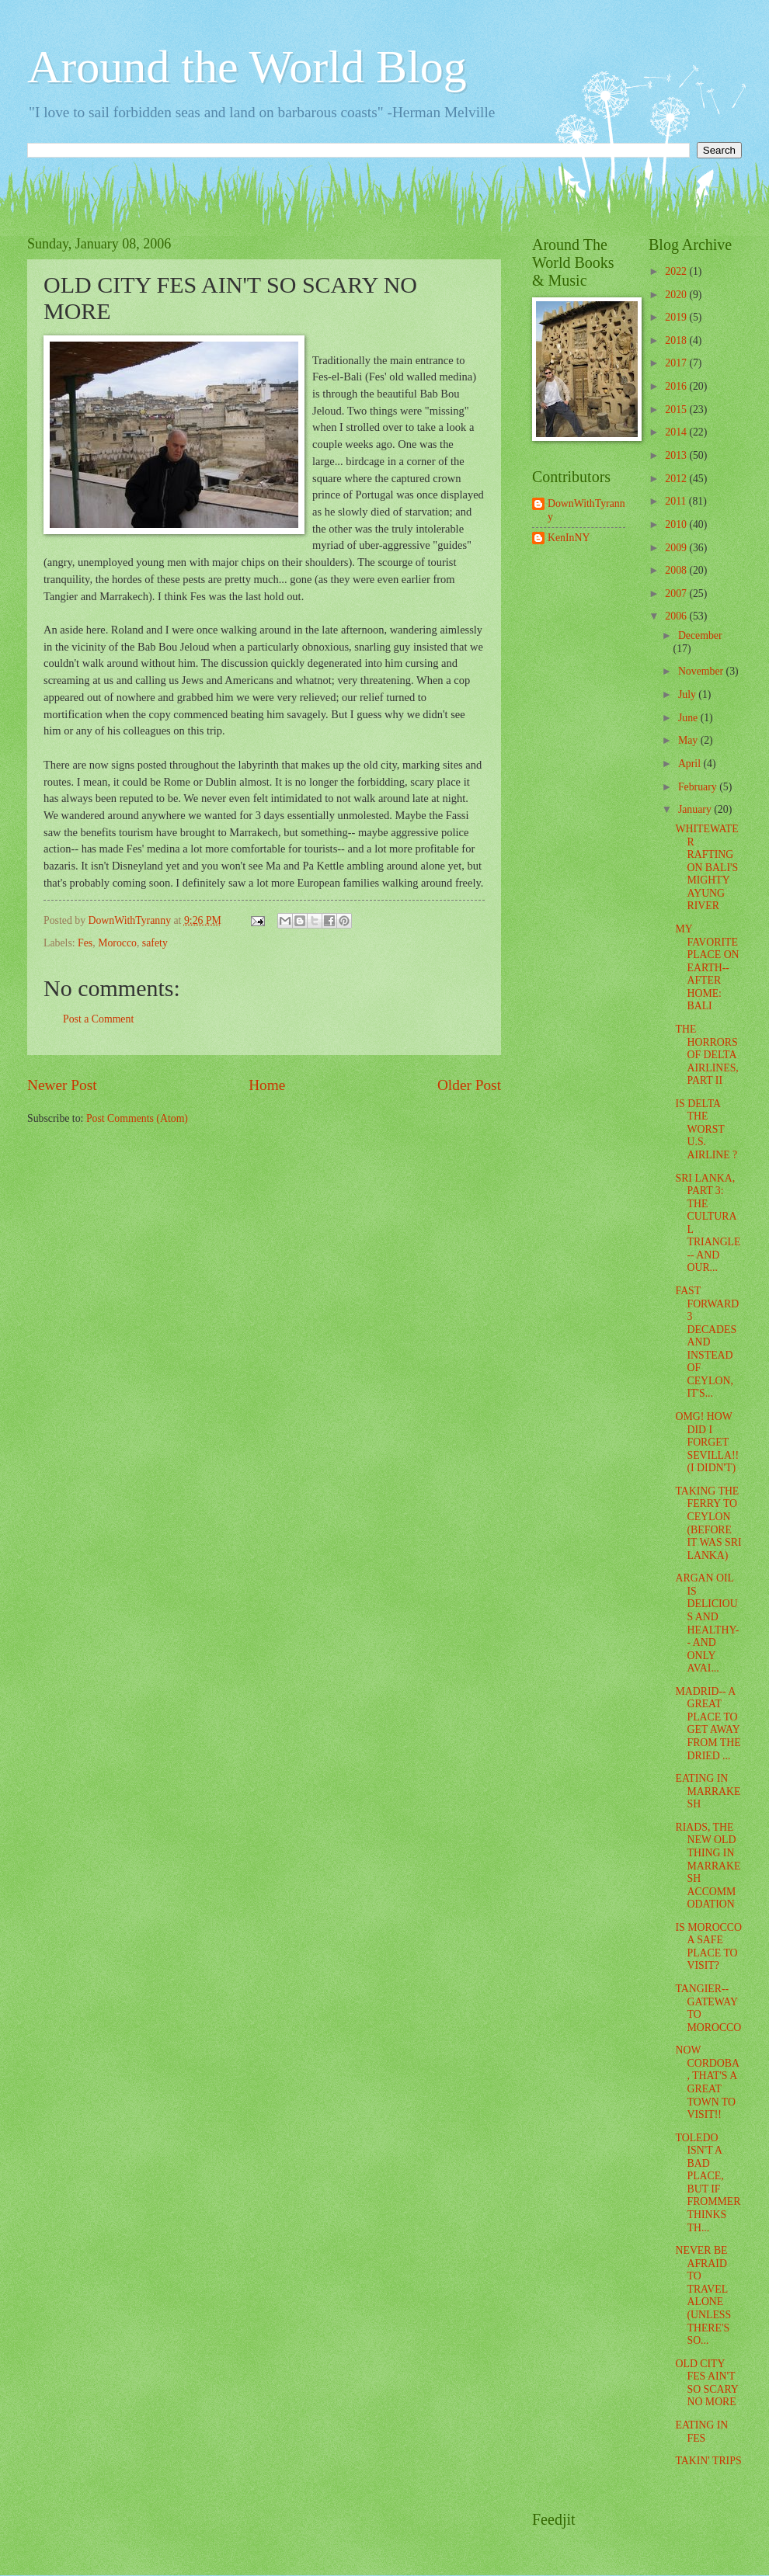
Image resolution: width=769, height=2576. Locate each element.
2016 (677, 386)
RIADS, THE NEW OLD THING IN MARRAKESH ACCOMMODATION (707, 1865)
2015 (677, 409)
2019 (677, 317)
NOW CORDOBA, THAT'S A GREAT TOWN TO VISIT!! (707, 2082)
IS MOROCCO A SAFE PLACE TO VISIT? (708, 1947)
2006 (677, 616)
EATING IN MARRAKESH (707, 1791)
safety (155, 943)
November (702, 671)
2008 (677, 570)
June (689, 718)
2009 (677, 548)
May (689, 740)
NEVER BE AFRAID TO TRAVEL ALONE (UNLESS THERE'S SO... (703, 2295)
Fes (85, 943)
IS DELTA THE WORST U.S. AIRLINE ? (706, 1129)
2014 (677, 432)
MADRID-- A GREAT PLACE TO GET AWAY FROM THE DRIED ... (707, 1724)
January (696, 809)
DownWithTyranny (586, 510)
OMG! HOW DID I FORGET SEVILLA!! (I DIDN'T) (707, 1442)
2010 (677, 524)
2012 (677, 478)
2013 (677, 455)
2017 (677, 363)
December (700, 635)
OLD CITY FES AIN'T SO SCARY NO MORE (706, 2383)
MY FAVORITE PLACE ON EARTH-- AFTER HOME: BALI (707, 967)
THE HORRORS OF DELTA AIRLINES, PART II (706, 1054)
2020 (677, 294)
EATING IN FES (701, 2431)
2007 (677, 593)
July (688, 694)
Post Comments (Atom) (137, 1118)
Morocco (117, 943)
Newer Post (62, 1085)
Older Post (469, 1085)
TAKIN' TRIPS (708, 2461)
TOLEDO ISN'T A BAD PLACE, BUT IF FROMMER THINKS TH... (707, 2183)
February (698, 787)
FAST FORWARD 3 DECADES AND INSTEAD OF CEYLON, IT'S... (707, 1342)
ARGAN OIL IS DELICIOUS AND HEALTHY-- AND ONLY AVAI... (707, 1623)
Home (267, 1085)
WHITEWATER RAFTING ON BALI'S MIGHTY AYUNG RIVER (706, 867)
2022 (677, 271)
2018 (677, 340)
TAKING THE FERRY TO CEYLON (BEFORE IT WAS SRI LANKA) (708, 1523)
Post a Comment (98, 1019)
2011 (677, 501)
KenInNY (569, 537)
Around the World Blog (247, 66)
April (691, 763)
